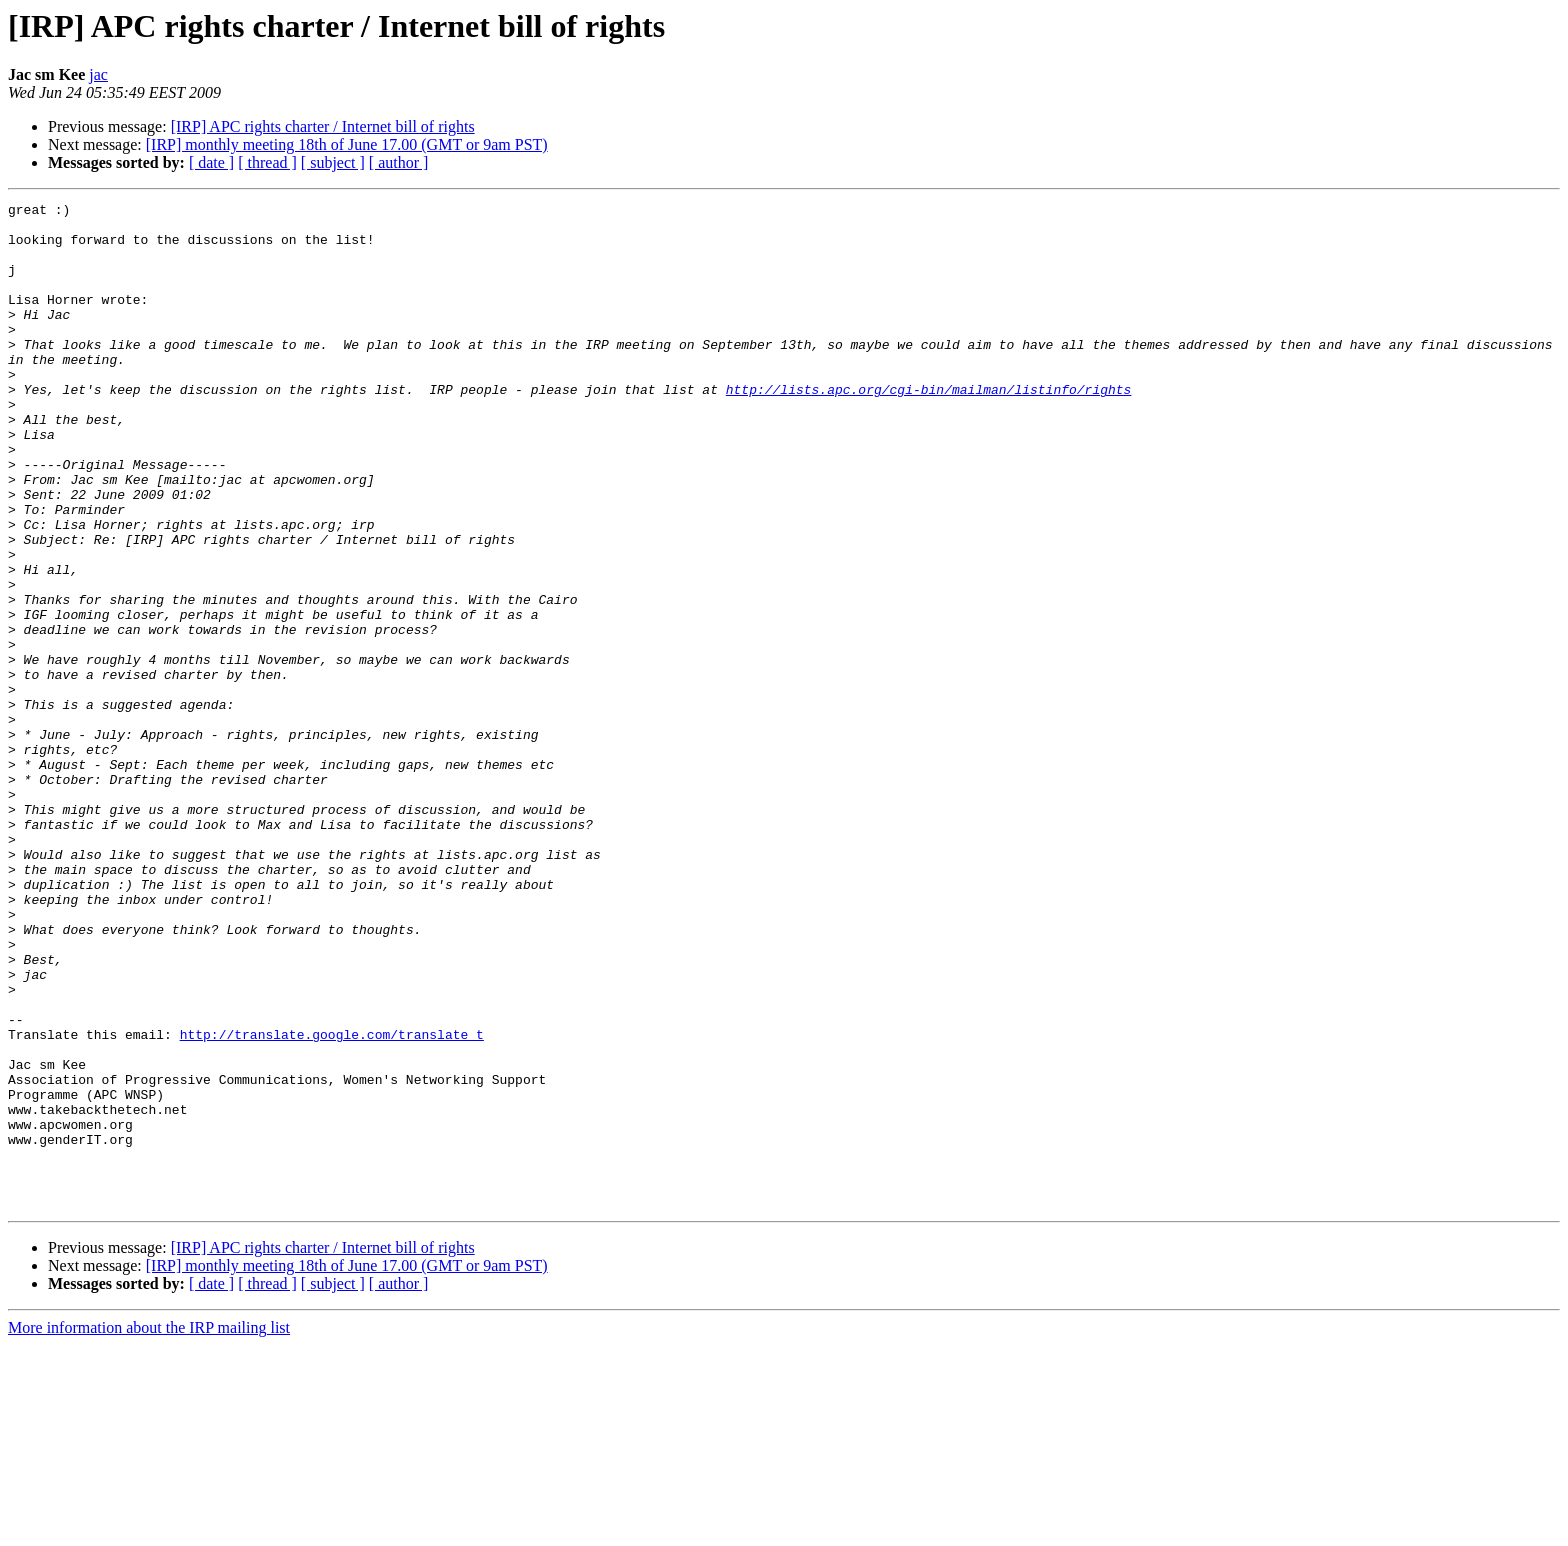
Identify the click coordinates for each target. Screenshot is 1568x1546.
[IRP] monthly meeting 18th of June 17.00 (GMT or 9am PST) (347, 144)
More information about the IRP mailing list (149, 1528)
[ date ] (211, 162)
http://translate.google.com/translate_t (332, 1202)
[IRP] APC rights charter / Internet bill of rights (323, 126)
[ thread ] (267, 162)
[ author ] (399, 162)
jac (98, 74)
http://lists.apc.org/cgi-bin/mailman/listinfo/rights (929, 428)
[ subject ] (333, 162)
